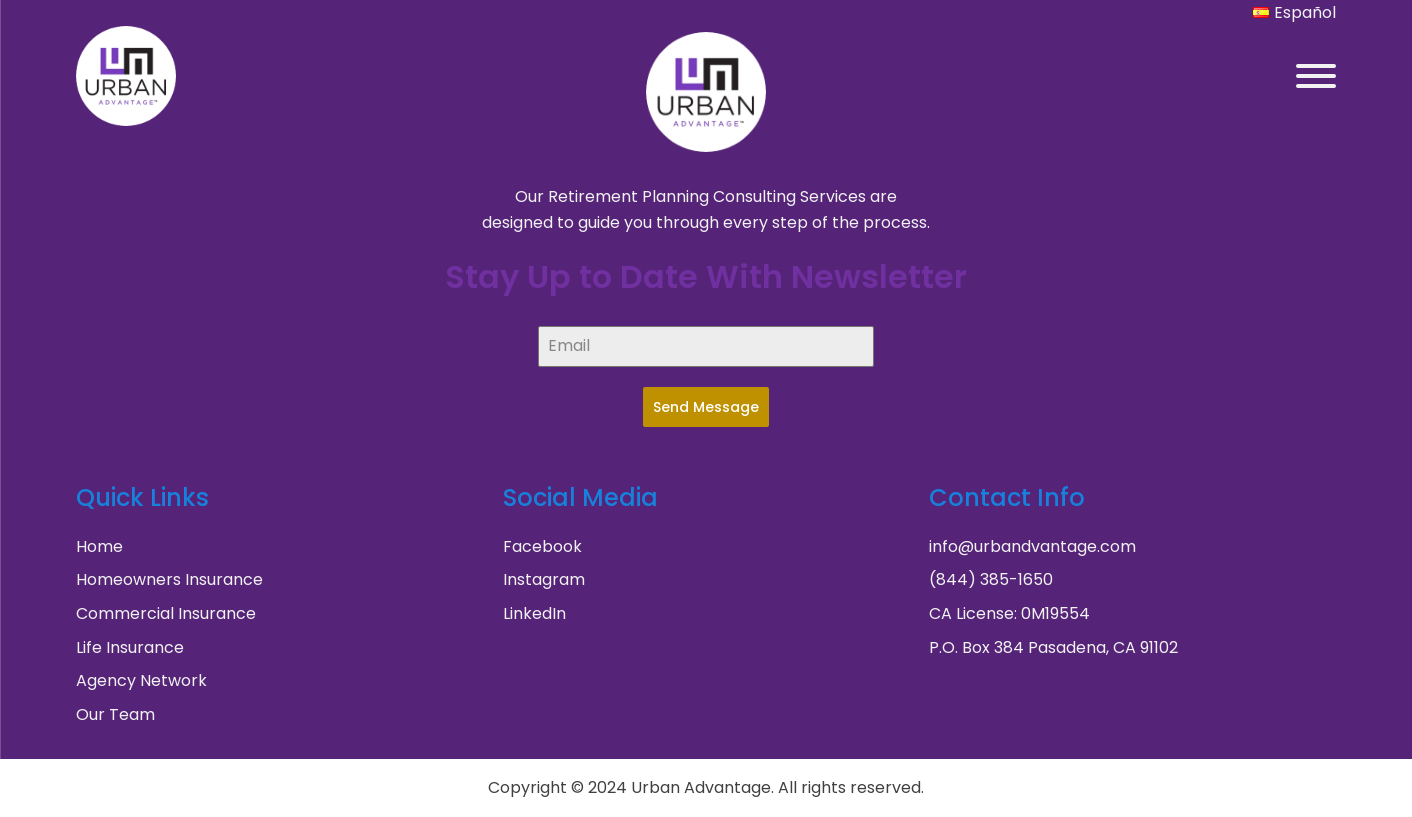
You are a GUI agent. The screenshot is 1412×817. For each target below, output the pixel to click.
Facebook (542, 546)
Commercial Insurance (166, 613)
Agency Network (141, 680)
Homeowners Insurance (169, 579)
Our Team (115, 714)
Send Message (706, 407)
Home (99, 546)
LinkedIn (534, 613)
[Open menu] (1316, 76)
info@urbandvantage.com (1032, 546)
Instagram (544, 579)
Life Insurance (130, 647)
